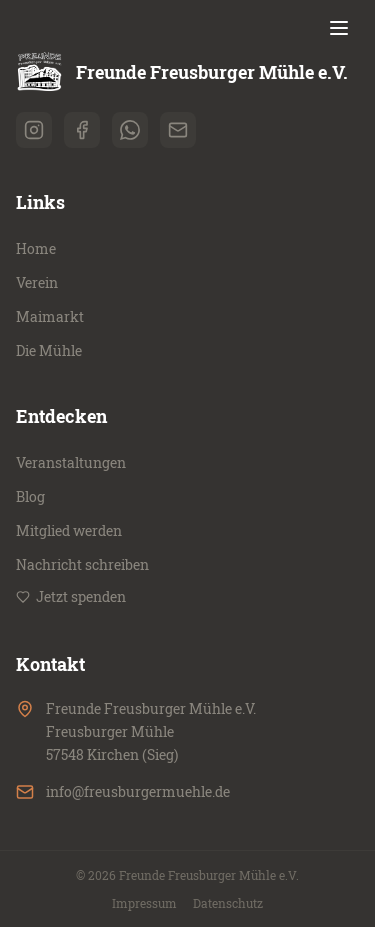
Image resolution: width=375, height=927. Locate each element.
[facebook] (82, 130)
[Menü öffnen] (339, 28)
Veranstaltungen (71, 462)
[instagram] (34, 130)
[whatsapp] (130, 130)
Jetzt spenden (71, 596)
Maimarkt (50, 316)
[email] (178, 130)
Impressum (144, 903)
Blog (30, 496)
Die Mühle (49, 350)
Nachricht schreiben (82, 564)
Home (36, 248)
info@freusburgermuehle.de (138, 791)
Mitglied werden (69, 530)
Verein (37, 282)
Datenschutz (228, 903)
